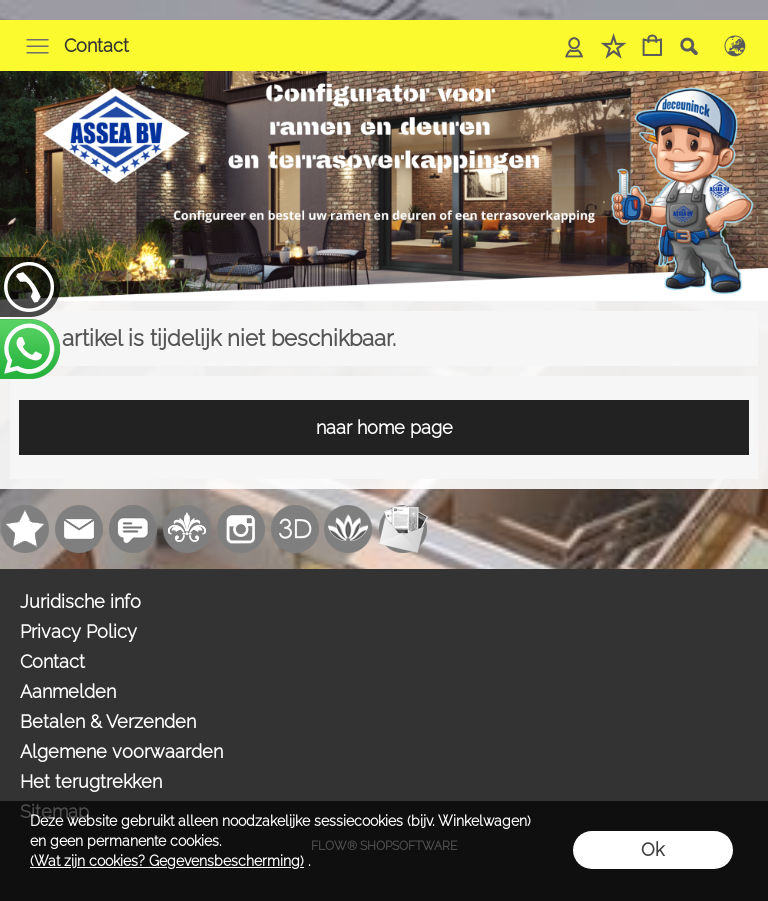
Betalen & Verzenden (108, 721)
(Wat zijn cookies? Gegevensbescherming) (167, 861)
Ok (652, 849)
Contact (96, 45)
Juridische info (80, 601)
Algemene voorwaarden (121, 751)
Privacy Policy (78, 631)
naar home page (384, 427)
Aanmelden (68, 691)
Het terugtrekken (91, 781)
